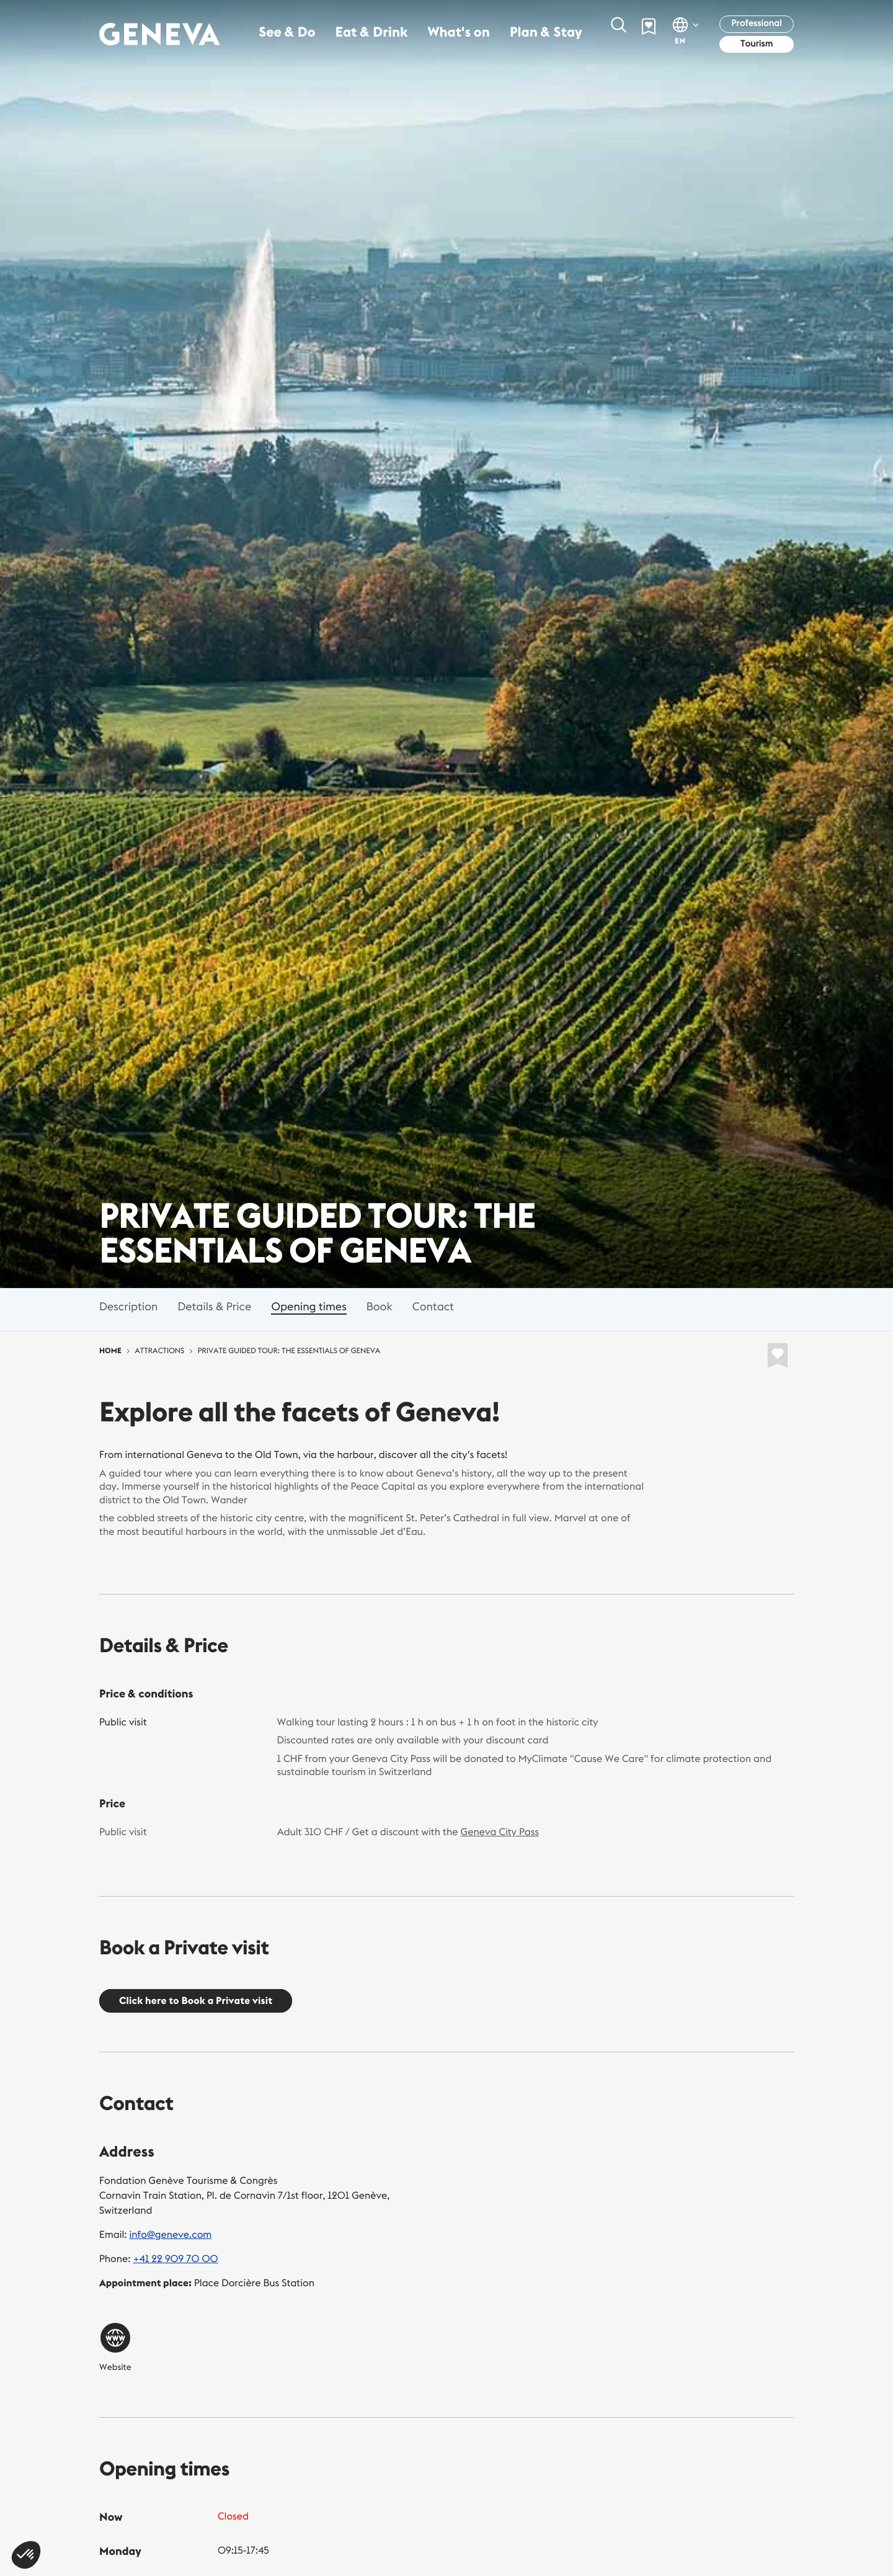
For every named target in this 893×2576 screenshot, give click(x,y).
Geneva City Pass (500, 1832)
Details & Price (214, 1306)
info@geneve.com (171, 2235)
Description (128, 1306)
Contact (433, 1306)
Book (380, 1306)
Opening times (308, 1306)
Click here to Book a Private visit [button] (195, 2001)
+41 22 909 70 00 (175, 2259)
